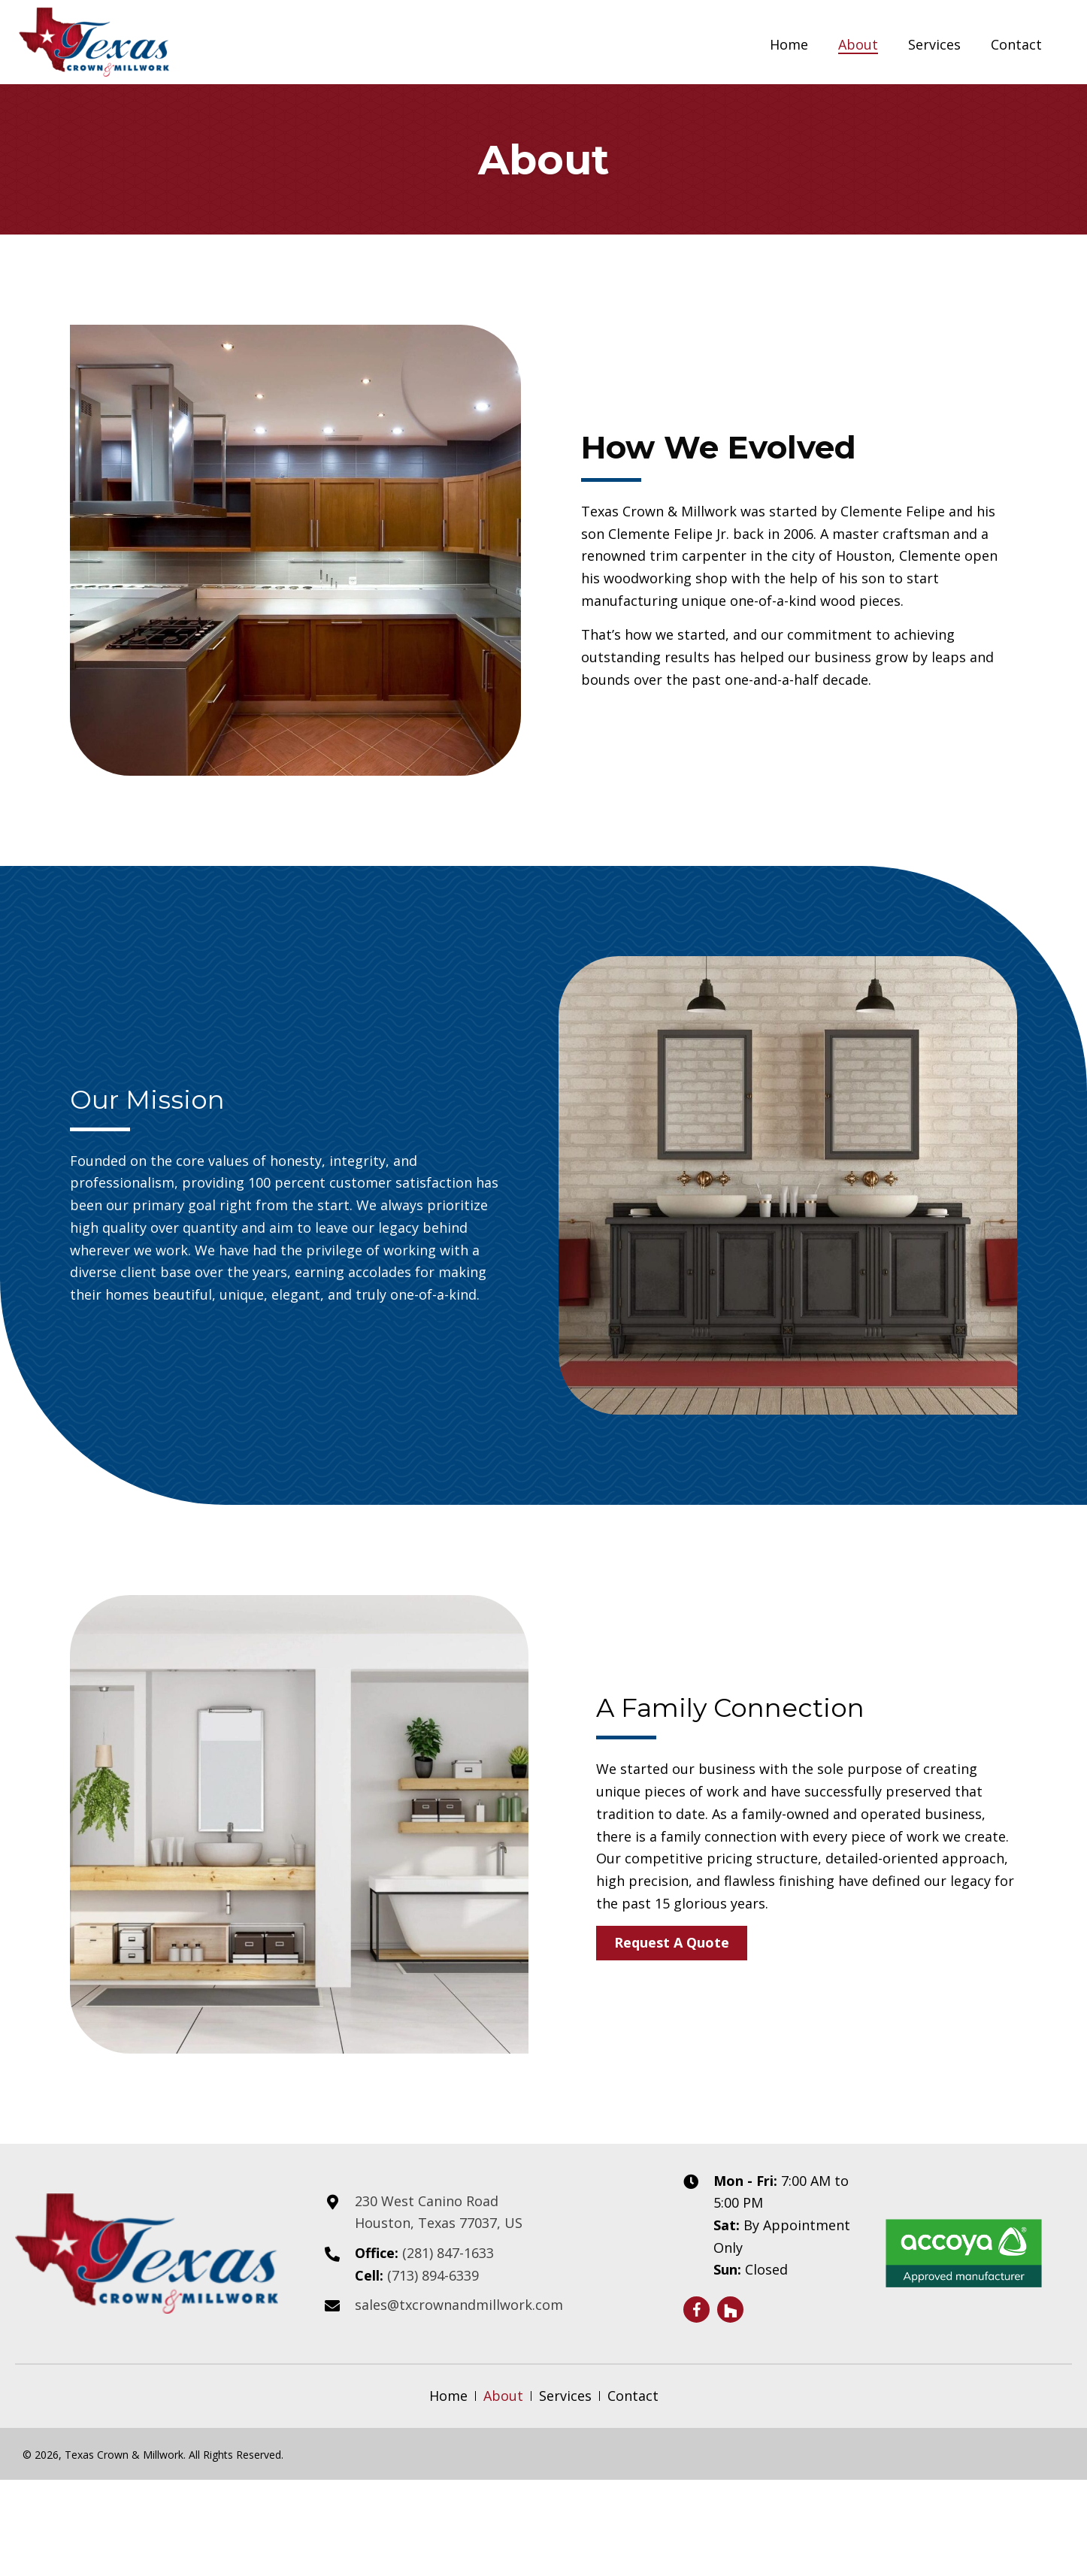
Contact (633, 2396)
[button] (671, 1943)
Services (565, 2396)
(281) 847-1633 (450, 2253)
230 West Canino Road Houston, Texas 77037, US (438, 2212)
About (503, 2396)
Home (448, 2396)
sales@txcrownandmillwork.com (459, 2305)
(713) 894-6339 (433, 2275)
